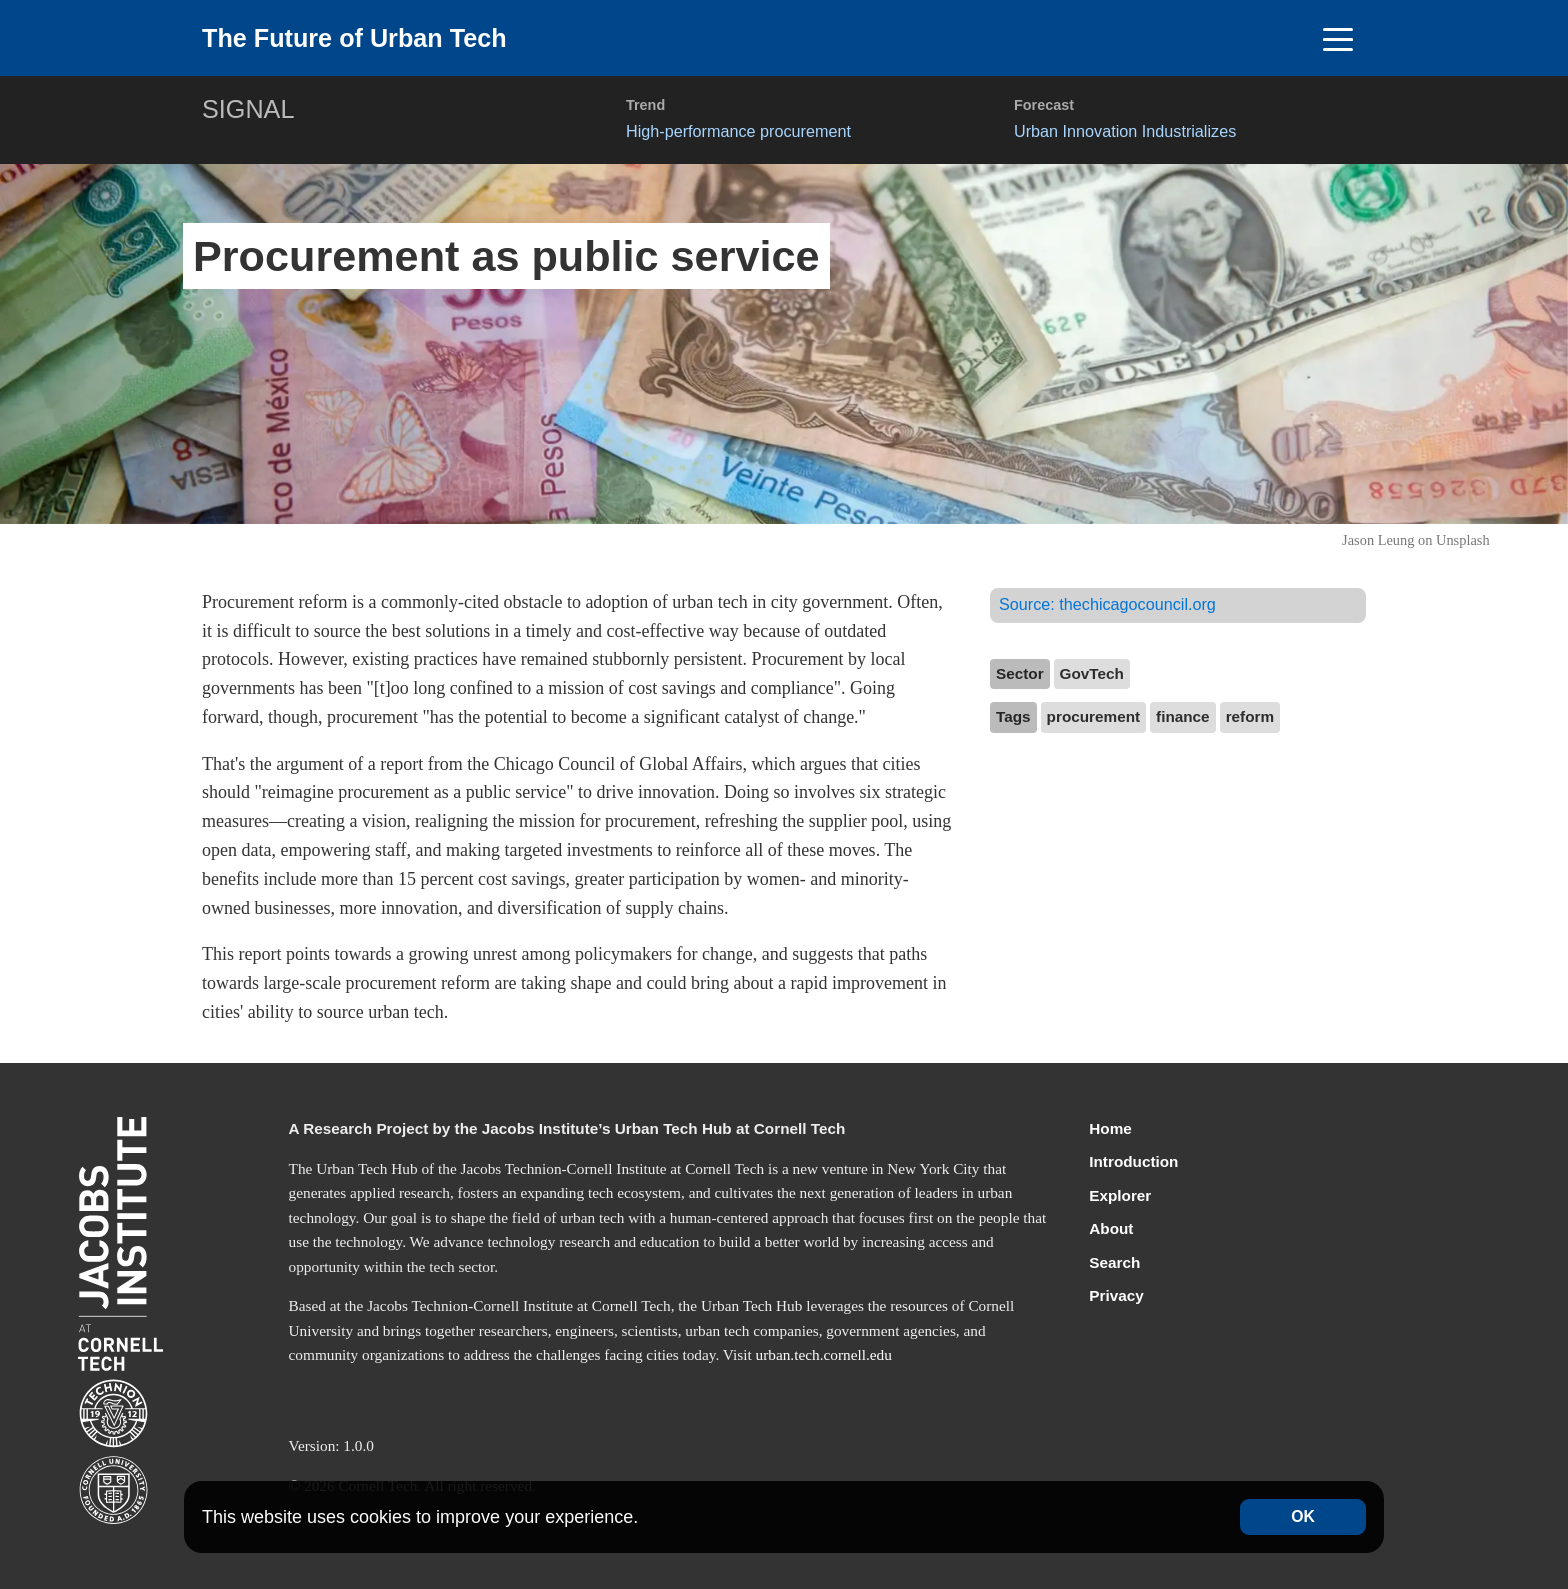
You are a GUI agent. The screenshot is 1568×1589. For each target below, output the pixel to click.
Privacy (1116, 1295)
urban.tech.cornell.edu (824, 1354)
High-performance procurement (738, 131)
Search (1114, 1262)
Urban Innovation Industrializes (1125, 131)
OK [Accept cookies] (1303, 1516)
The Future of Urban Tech (354, 38)
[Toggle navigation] (1337, 38)
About (1111, 1228)
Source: (1107, 604)
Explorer (1120, 1195)
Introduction (1133, 1161)
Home (1110, 1128)
